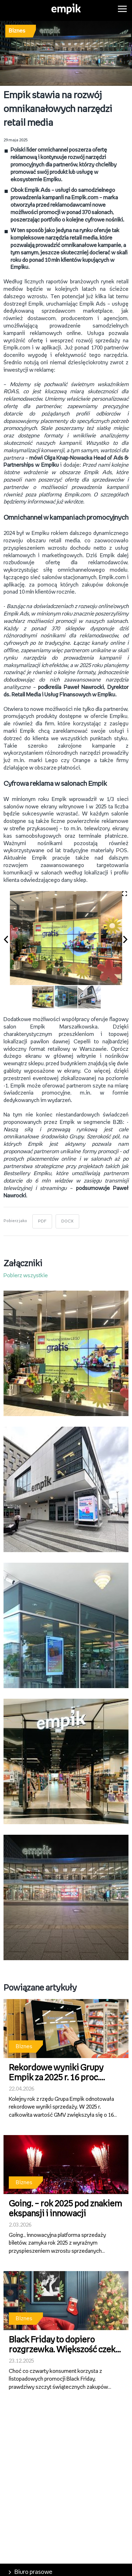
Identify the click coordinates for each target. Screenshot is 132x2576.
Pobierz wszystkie (26, 1275)
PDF (42, 1221)
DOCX (67, 1221)
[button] (9, 938)
